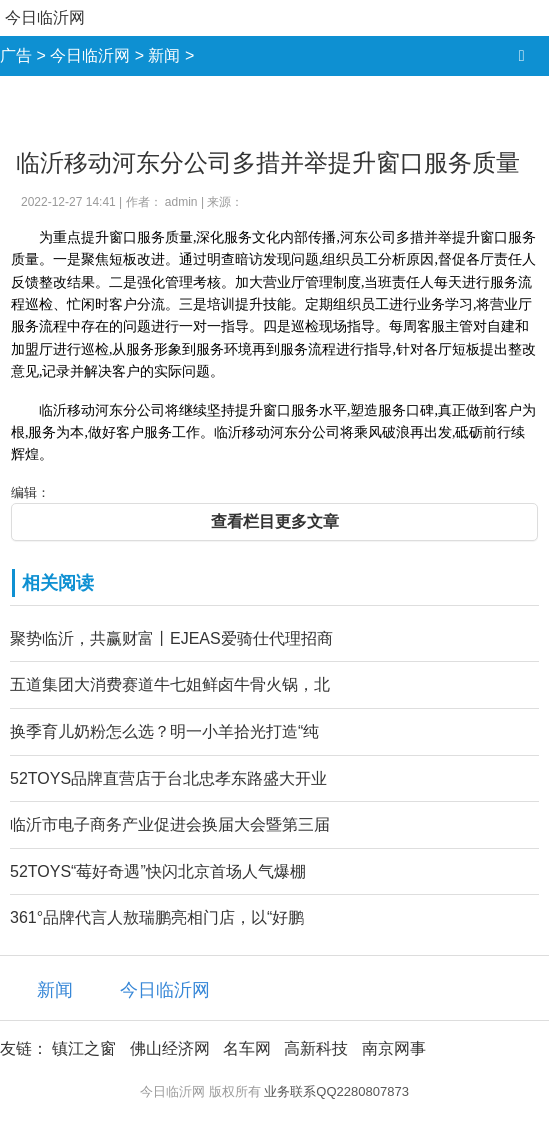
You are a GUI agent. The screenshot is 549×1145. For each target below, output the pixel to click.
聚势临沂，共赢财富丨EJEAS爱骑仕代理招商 (171, 638)
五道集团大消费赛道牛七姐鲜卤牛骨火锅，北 (170, 684)
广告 (16, 55)
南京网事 (394, 1048)
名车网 (247, 1048)
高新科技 (316, 1048)
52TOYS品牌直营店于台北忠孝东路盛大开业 (168, 778)
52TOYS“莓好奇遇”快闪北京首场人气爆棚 (158, 871)
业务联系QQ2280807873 (336, 1091)
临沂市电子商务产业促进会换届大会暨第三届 (170, 824)
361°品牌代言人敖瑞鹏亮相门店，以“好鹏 (157, 917)
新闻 (164, 55)
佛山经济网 (170, 1048)
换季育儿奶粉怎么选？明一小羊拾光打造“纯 (164, 731)
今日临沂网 (45, 17)
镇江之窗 (84, 1048)
